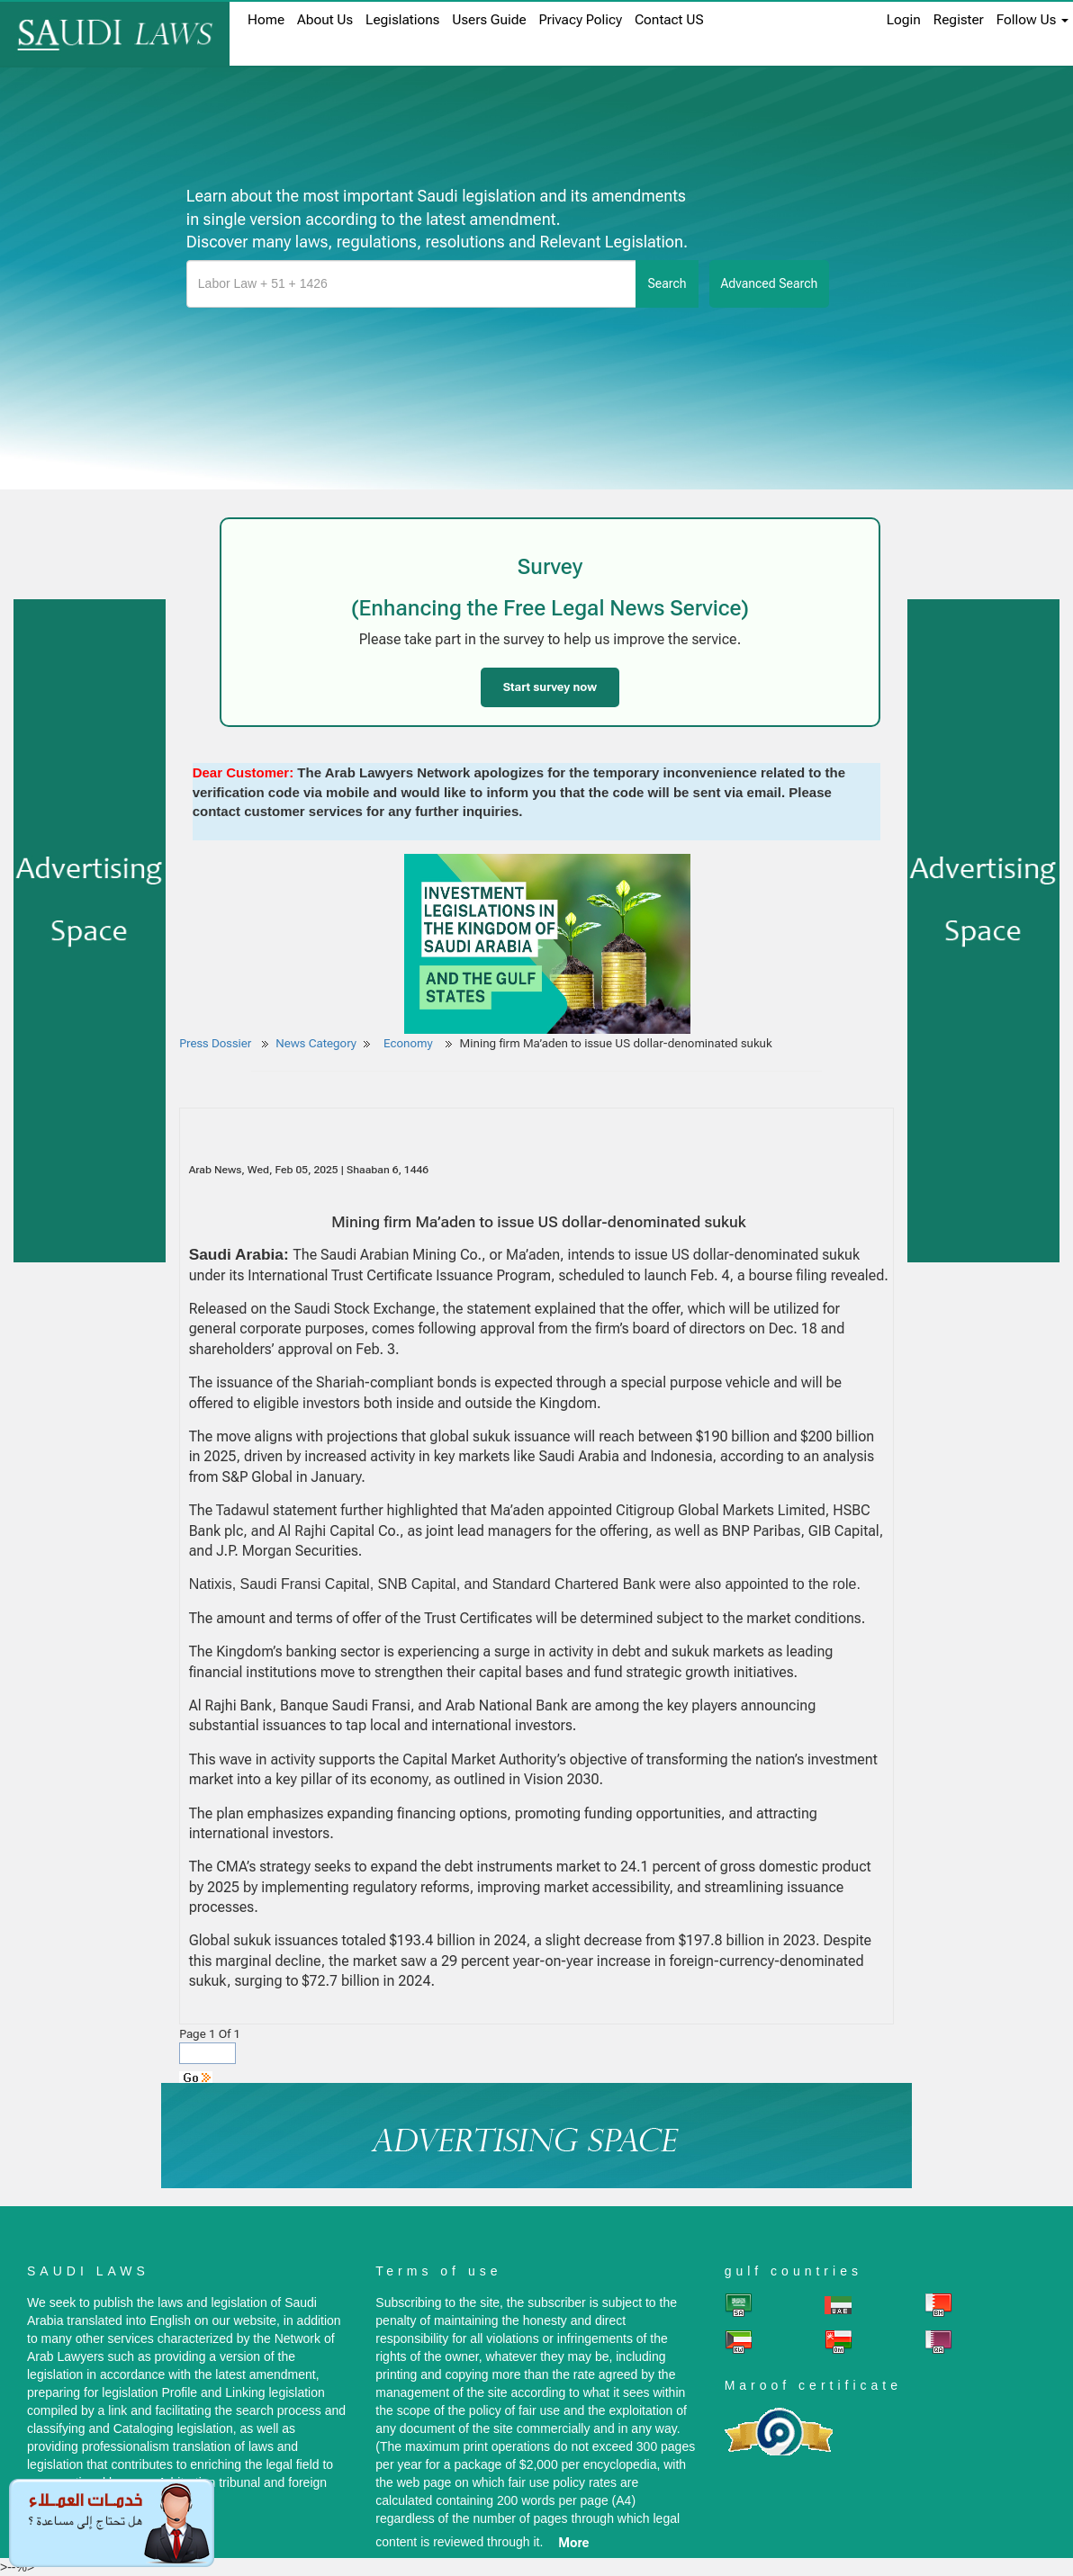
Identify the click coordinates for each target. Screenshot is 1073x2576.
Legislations (402, 20)
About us (325, 20)
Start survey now (550, 687)
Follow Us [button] (1032, 20)
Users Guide (489, 20)
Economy (409, 1043)
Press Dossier (215, 1043)
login (904, 20)
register (958, 20)
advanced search (769, 283)
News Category (315, 1043)
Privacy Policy (580, 20)
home (266, 20)
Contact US (669, 20)
